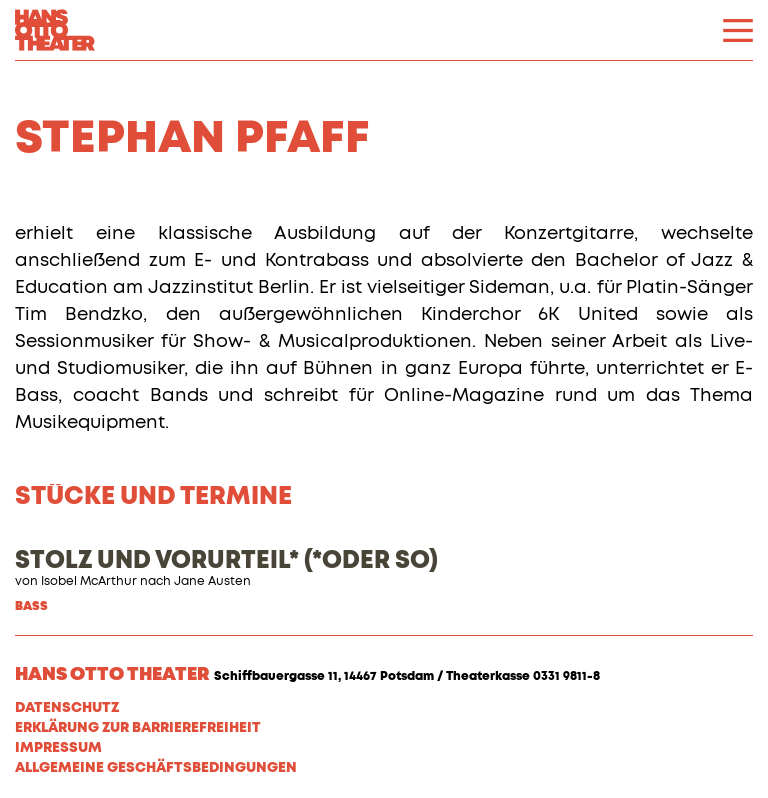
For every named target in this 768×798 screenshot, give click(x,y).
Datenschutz (67, 708)
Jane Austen (212, 582)
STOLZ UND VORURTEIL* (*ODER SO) (226, 561)
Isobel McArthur (89, 582)
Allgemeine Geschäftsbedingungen (156, 768)
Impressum (58, 748)
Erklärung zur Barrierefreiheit (138, 728)
